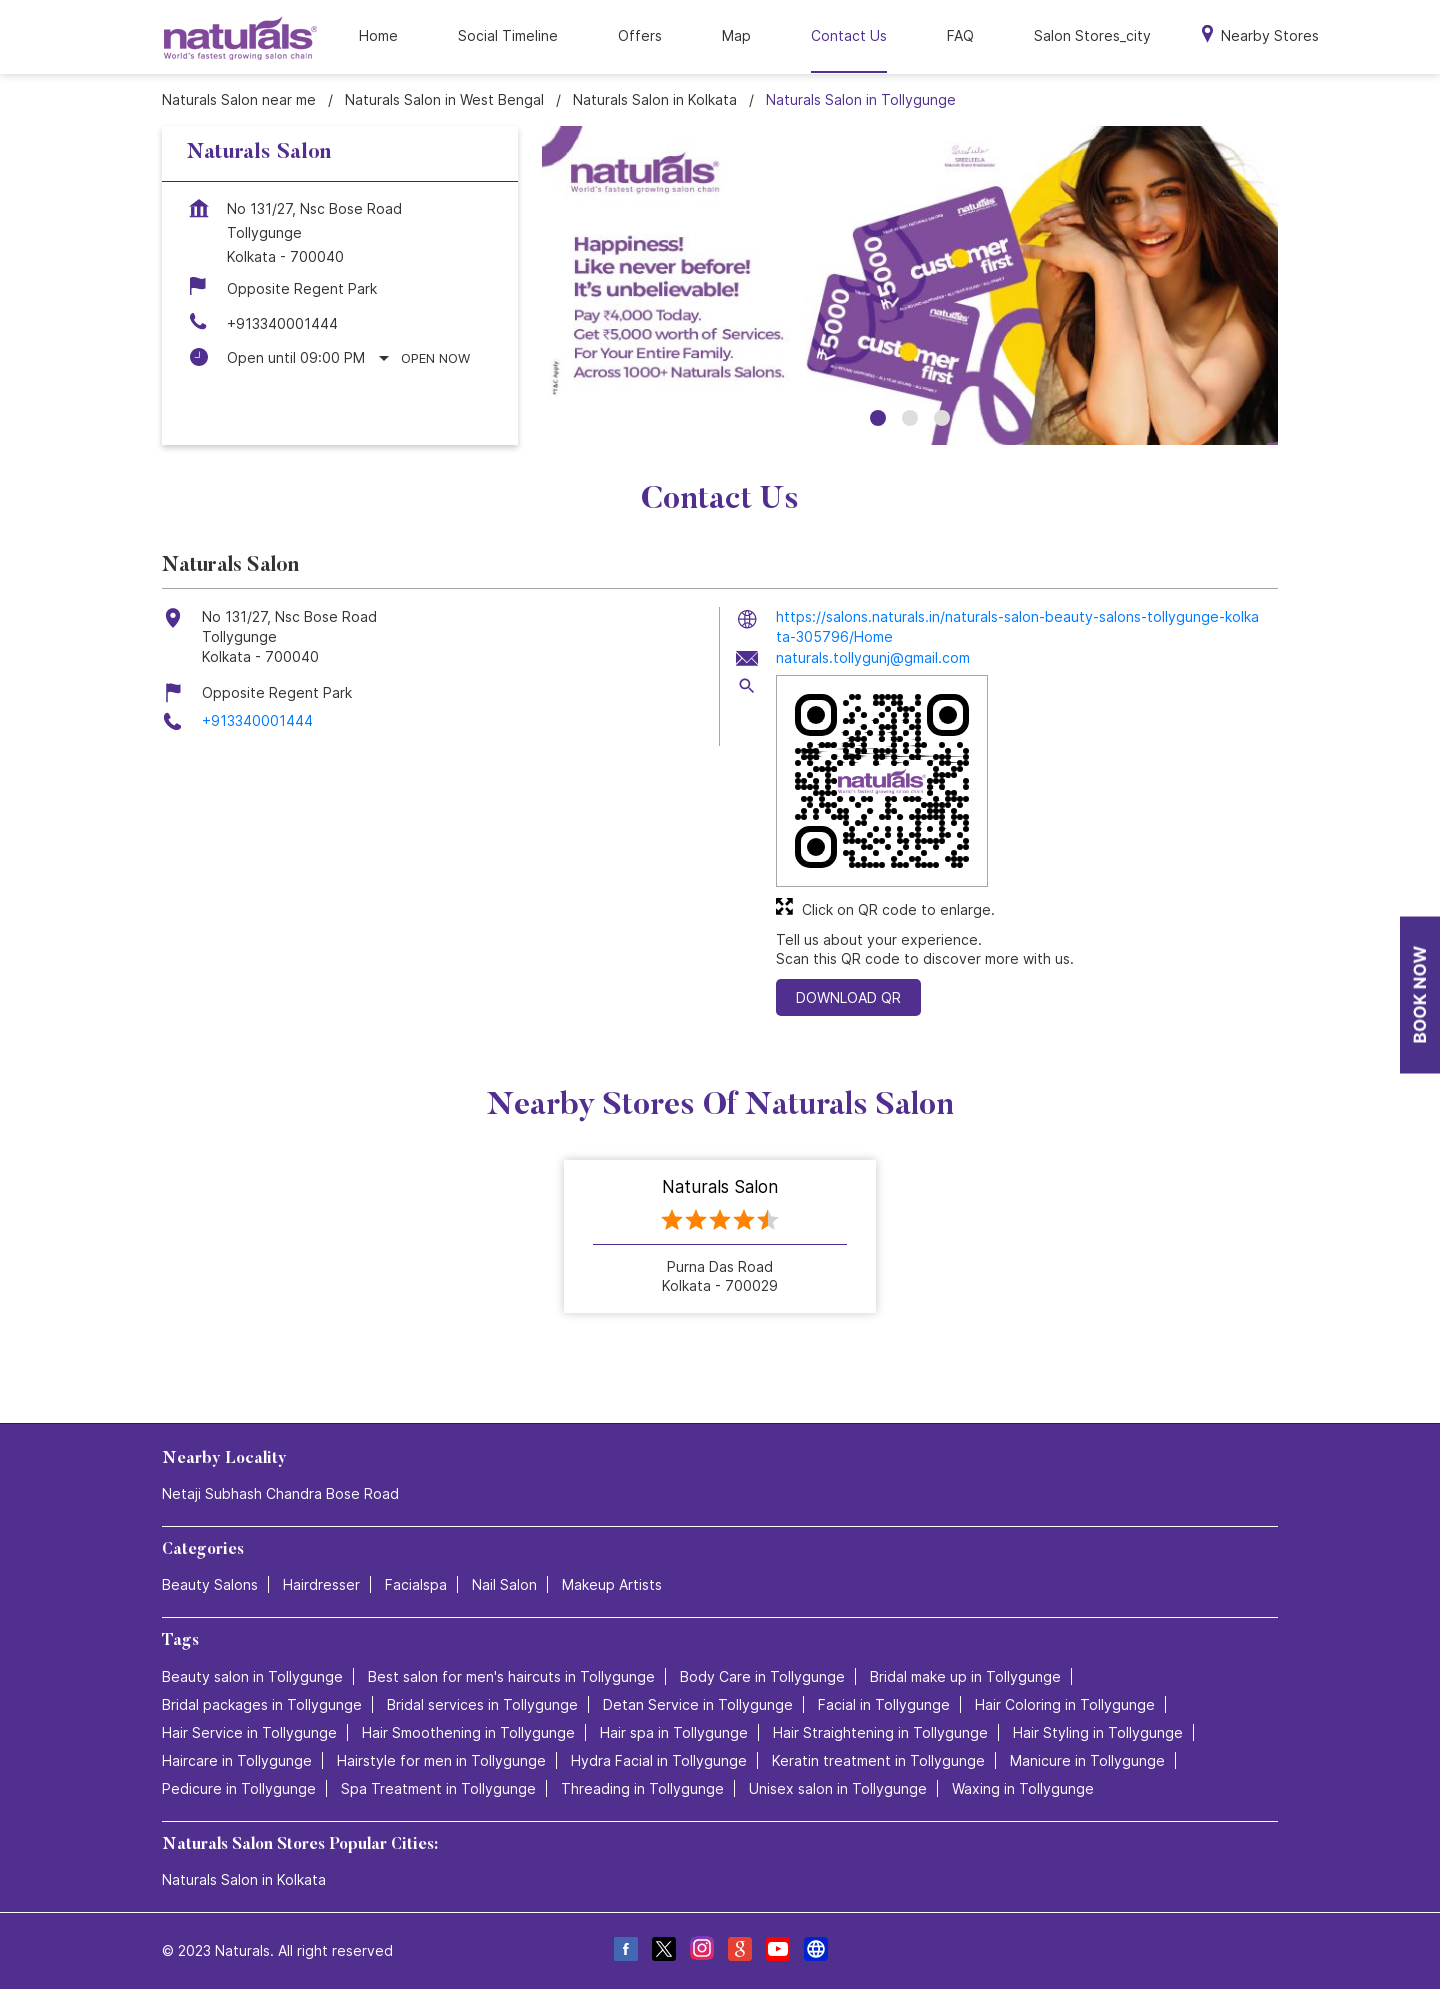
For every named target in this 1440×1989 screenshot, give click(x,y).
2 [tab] (910, 418)
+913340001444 (282, 323)
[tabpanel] (910, 286)
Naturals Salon (720, 1188)
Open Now (435, 358)
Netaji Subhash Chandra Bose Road (280, 1493)
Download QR (848, 997)
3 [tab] (942, 418)
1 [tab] (878, 418)
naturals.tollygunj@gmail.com (873, 657)
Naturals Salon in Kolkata (244, 1879)
